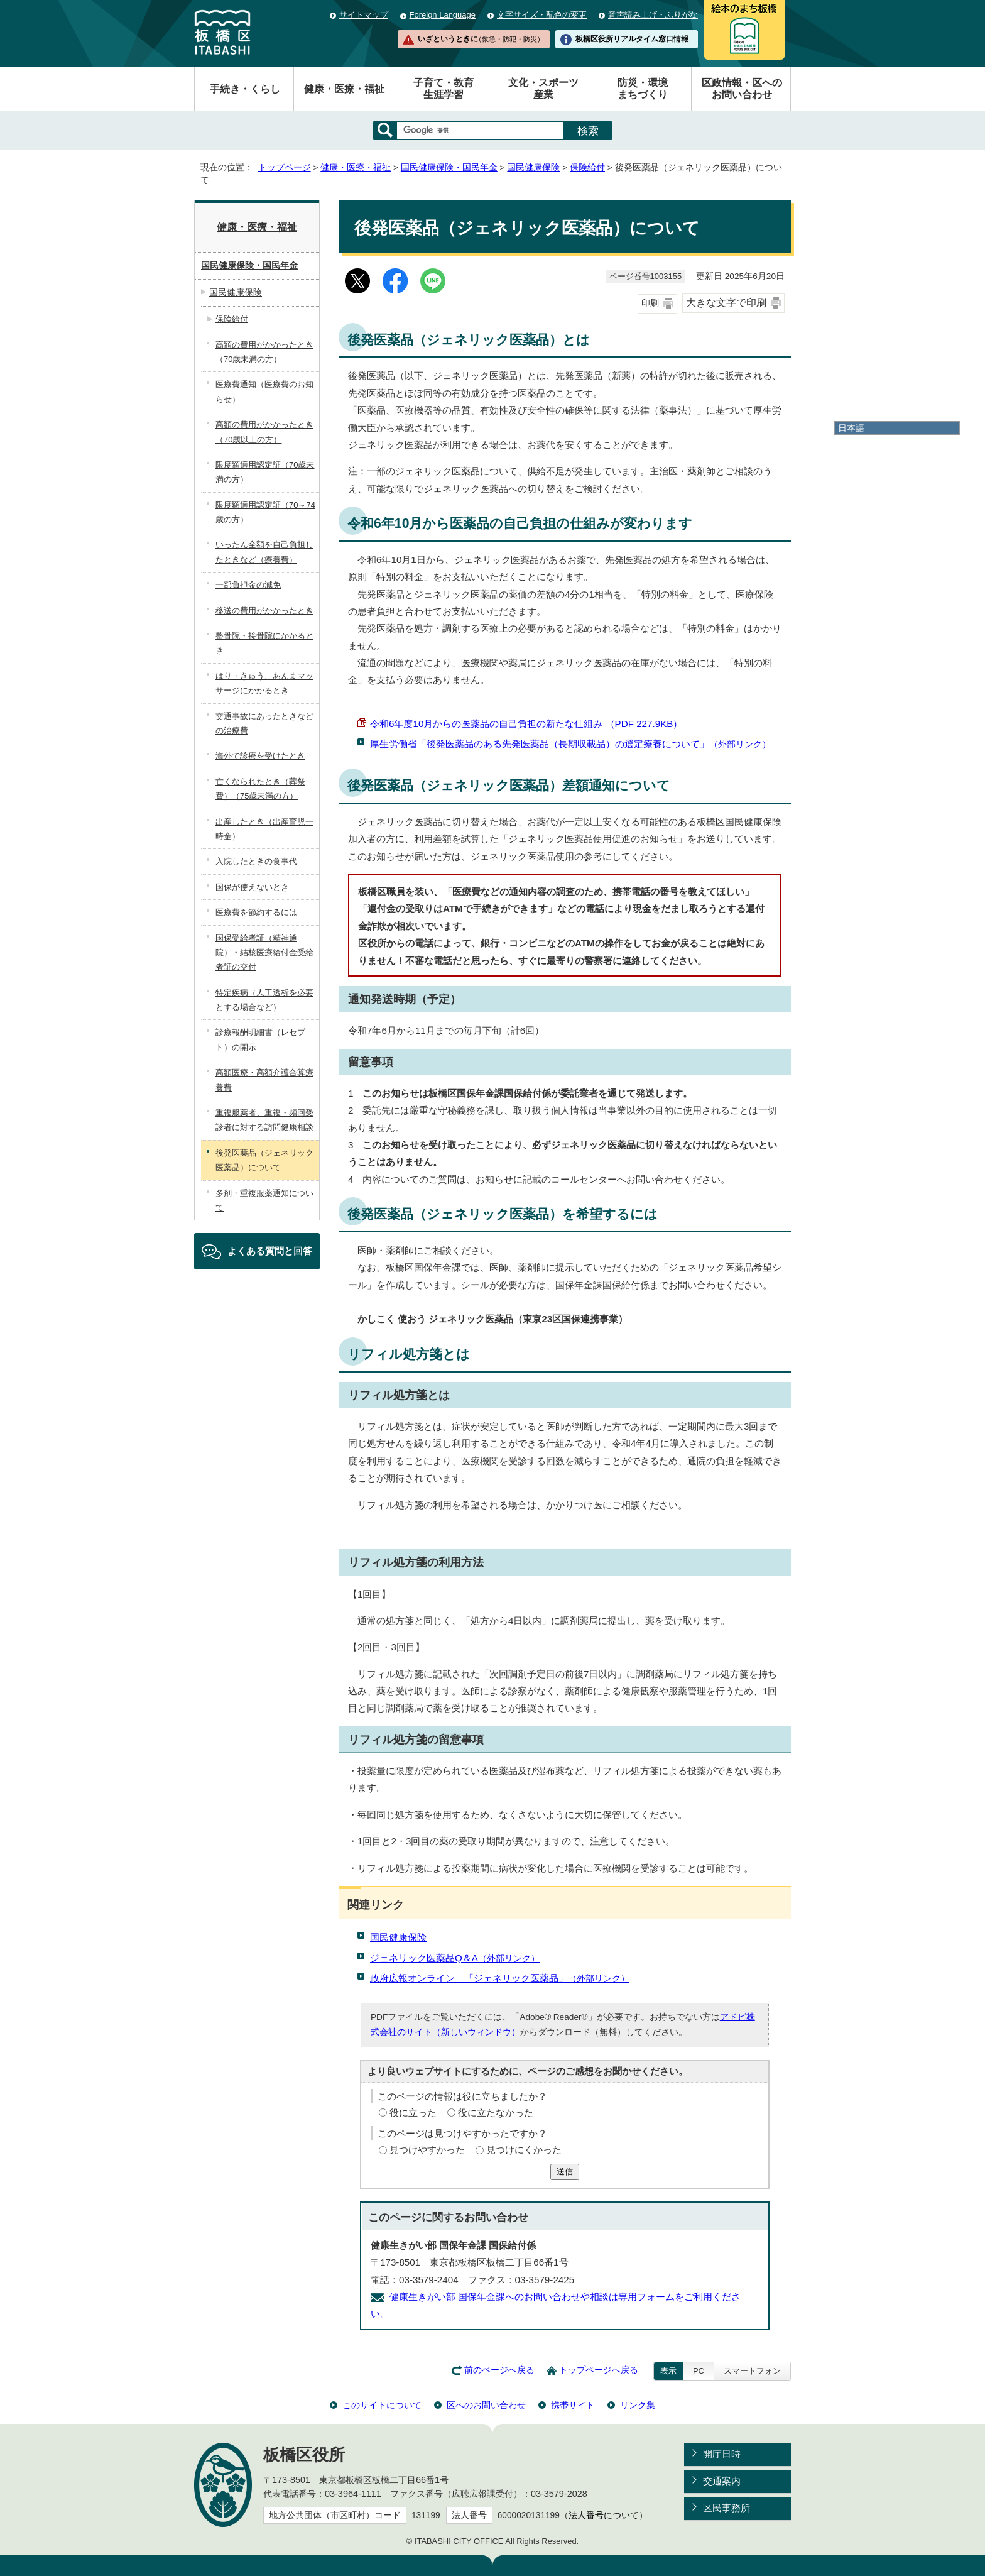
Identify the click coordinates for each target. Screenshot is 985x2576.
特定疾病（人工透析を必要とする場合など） (264, 1000)
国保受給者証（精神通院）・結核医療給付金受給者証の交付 (264, 952)
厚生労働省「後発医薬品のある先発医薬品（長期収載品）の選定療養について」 (570, 743)
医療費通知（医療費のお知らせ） (264, 391)
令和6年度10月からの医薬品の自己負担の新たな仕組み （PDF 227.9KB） (526, 723)
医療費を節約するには (256, 912)
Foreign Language (443, 14)
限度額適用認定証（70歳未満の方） (264, 472)
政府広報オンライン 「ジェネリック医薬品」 (499, 1978)
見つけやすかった (427, 2149)
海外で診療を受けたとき (260, 755)
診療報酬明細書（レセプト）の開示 (260, 1039)
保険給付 (587, 167)
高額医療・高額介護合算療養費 (264, 1080)
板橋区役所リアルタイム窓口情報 (631, 39)
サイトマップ (363, 14)
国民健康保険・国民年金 (449, 167)
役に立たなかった (495, 2112)
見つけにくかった (524, 2149)
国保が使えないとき (252, 887)
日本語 (851, 428)
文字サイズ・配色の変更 (542, 14)
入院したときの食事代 (256, 861)
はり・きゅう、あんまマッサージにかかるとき (264, 683)
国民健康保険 (533, 167)
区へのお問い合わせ (486, 2405)
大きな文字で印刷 (726, 302)
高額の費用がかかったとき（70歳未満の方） (264, 352)
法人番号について (604, 2515)
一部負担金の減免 (248, 584)
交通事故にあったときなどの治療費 (264, 723)
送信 (565, 2171)
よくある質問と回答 (269, 1251)
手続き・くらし (245, 89)
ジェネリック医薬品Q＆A (455, 1958)
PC (698, 2371)
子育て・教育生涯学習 (443, 88)
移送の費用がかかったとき (264, 610)
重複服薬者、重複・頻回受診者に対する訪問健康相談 (264, 1120)
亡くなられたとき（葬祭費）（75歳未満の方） (260, 789)
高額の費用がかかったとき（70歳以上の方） (264, 432)
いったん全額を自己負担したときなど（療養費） (264, 552)
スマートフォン (752, 2371)
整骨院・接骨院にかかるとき (264, 643)
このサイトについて (382, 2405)
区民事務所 (726, 2507)
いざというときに (480, 39)
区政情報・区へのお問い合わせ (742, 88)
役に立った (413, 2112)
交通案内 (722, 2480)
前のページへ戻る (499, 2370)
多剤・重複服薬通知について (264, 1200)
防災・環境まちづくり (643, 88)
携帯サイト (573, 2405)
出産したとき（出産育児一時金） (264, 829)
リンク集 (637, 2405)
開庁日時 (722, 2453)
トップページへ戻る (598, 2370)
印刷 (650, 303)
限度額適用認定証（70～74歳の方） (265, 512)
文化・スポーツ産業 (543, 88)
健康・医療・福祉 (344, 89)
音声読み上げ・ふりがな (653, 14)
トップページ (284, 167)
